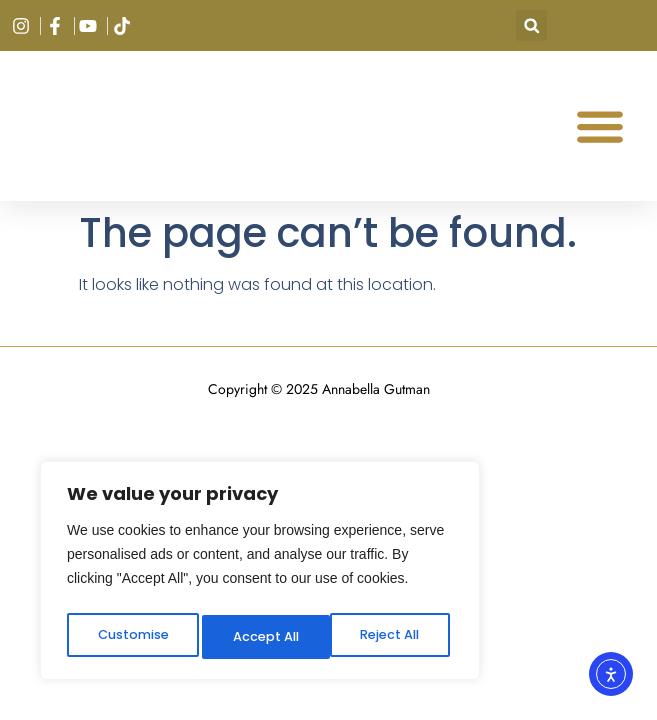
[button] (531, 25)
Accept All (390, 637)
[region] (260, 575)
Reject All (261, 637)
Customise (131, 637)
